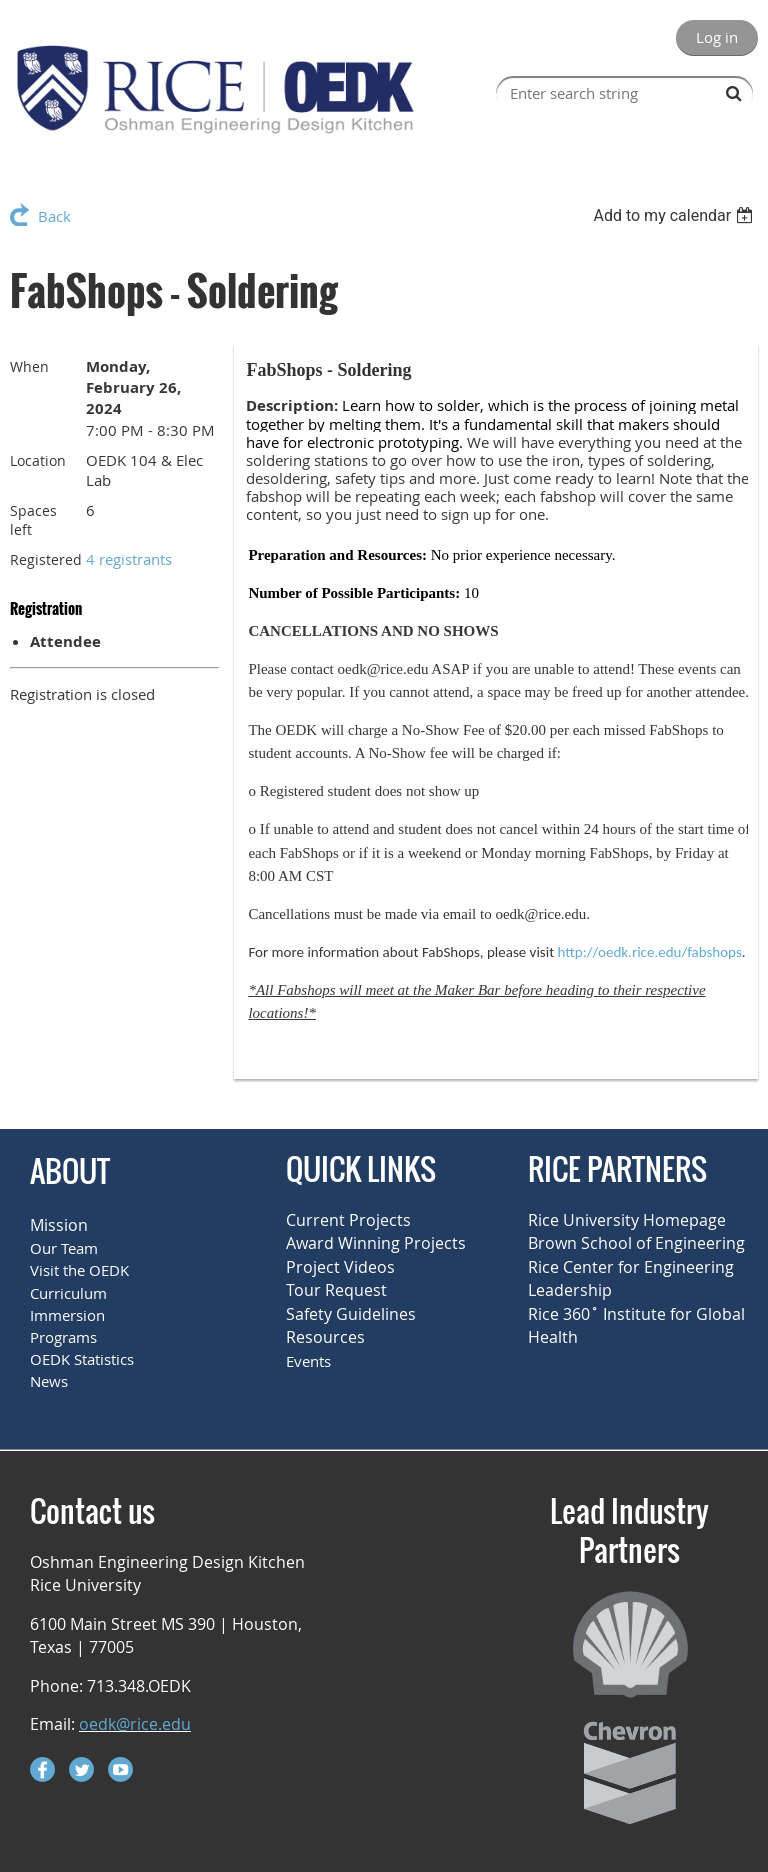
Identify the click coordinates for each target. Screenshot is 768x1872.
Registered (46, 559)
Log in (717, 37)
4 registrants (129, 559)
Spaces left (33, 520)
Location (38, 460)
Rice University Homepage (627, 1220)
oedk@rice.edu (135, 1724)
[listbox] (675, 215)
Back (54, 216)
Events (308, 1361)
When (29, 366)
